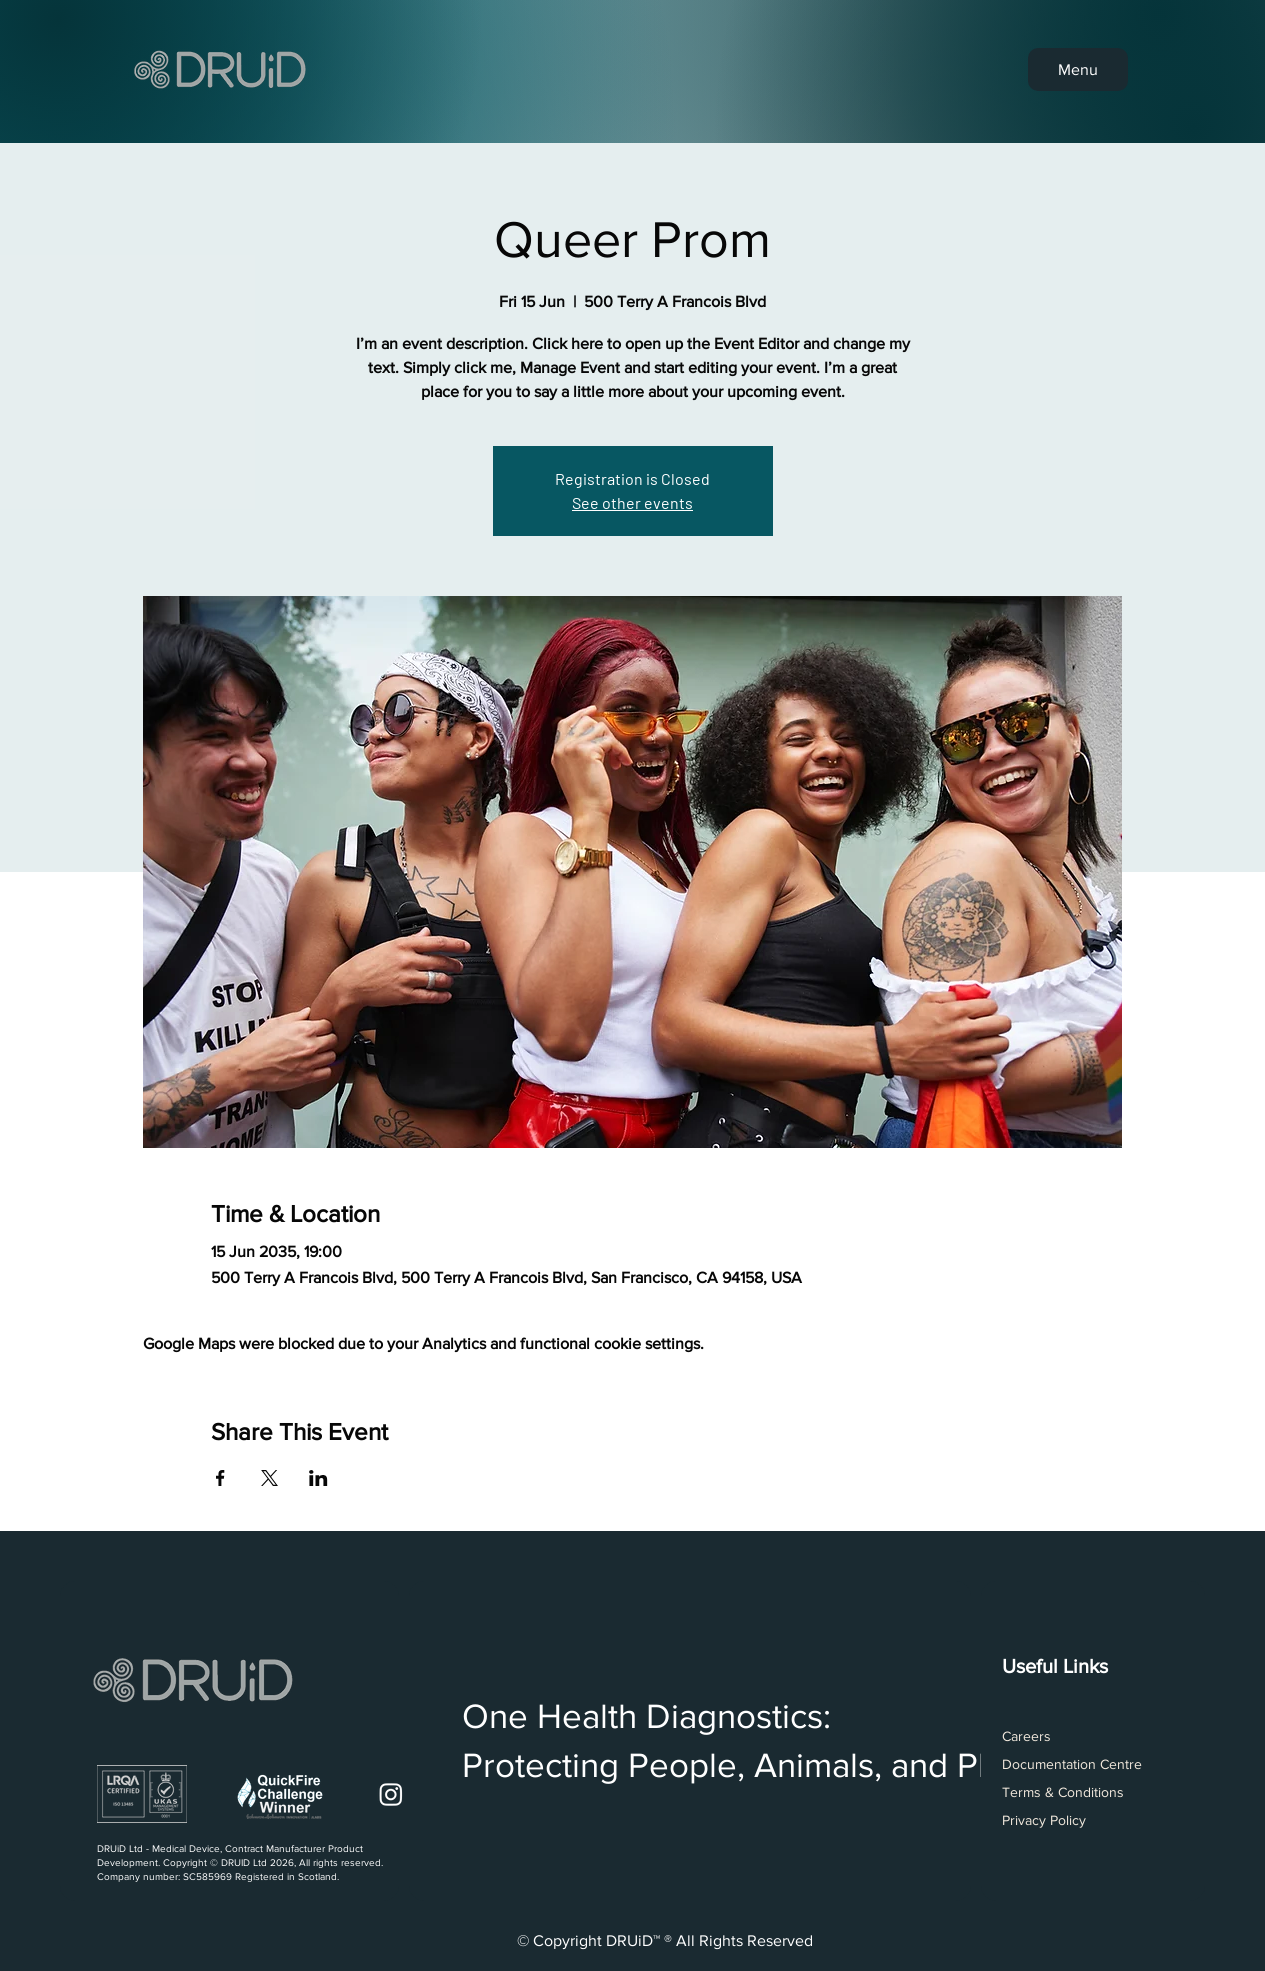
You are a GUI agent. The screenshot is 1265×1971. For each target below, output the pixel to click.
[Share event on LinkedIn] (318, 1478)
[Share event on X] (269, 1478)
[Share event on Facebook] (220, 1478)
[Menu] (1078, 69)
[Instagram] (391, 1794)
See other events (632, 502)
